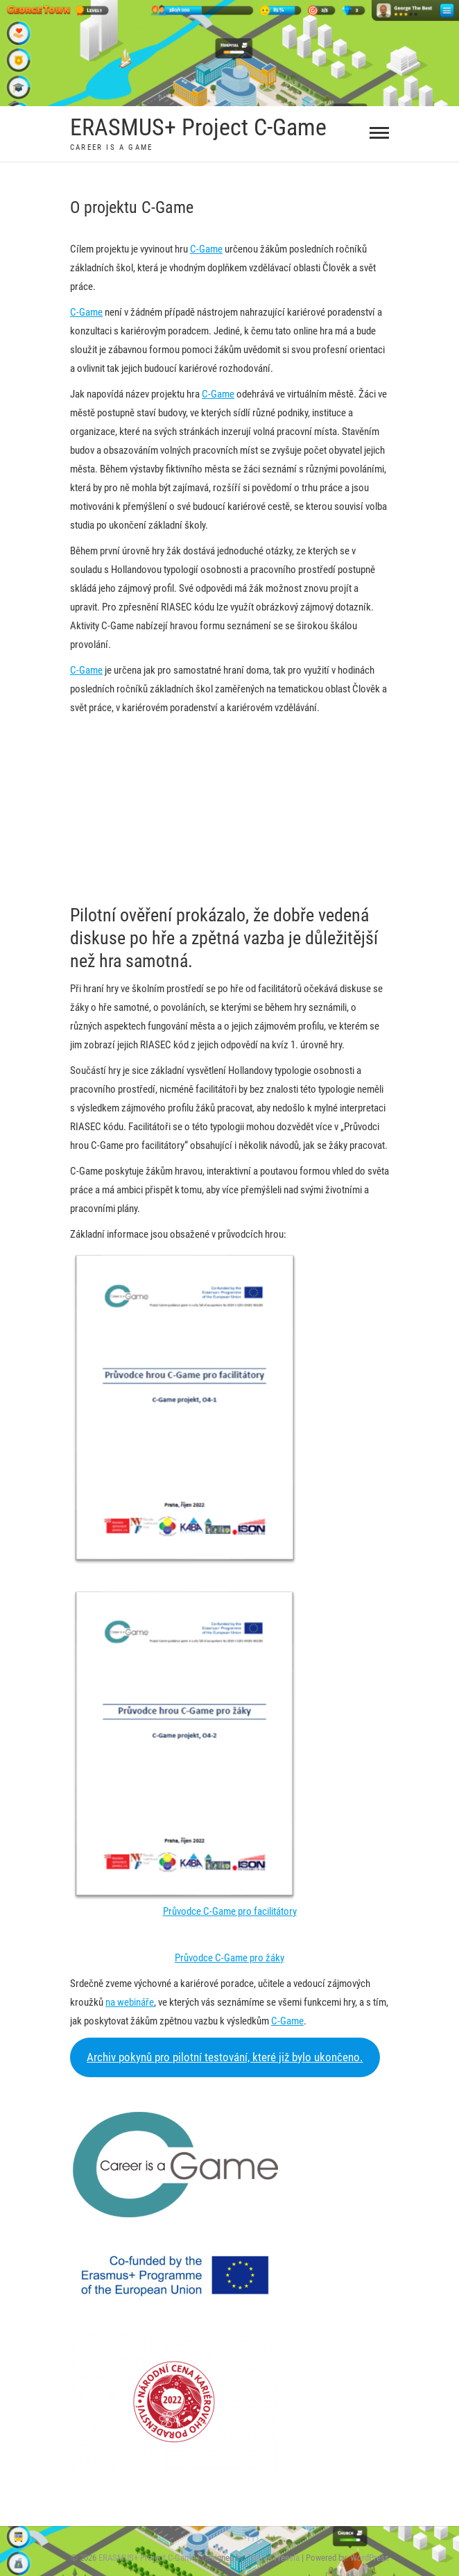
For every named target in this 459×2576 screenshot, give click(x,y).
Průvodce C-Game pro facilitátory (230, 1911)
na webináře (129, 2002)
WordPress (369, 2557)
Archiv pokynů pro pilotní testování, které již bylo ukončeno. (225, 2057)
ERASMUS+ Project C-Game (198, 127)
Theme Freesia (274, 2557)
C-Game (206, 249)
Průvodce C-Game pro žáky (229, 1958)
